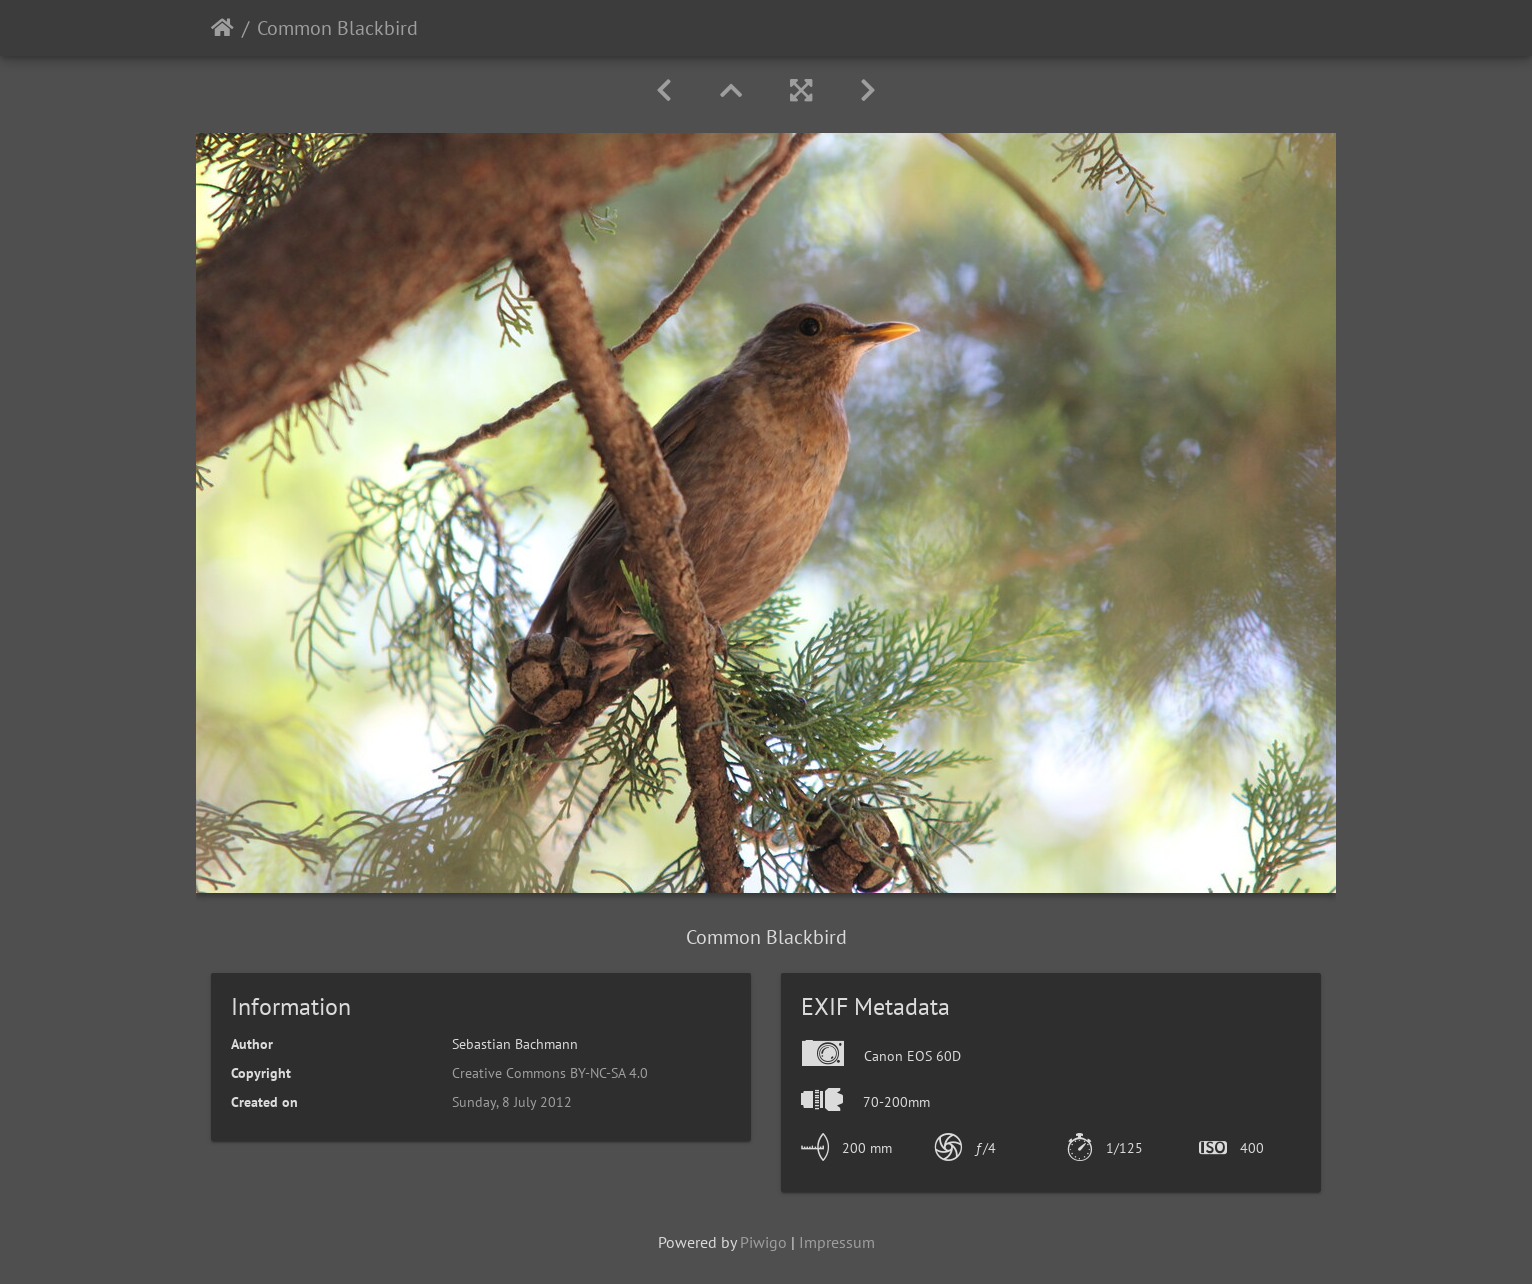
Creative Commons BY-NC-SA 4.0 (550, 1073)
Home (222, 28)
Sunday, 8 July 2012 (512, 1102)
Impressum (837, 1242)
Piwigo (763, 1242)
